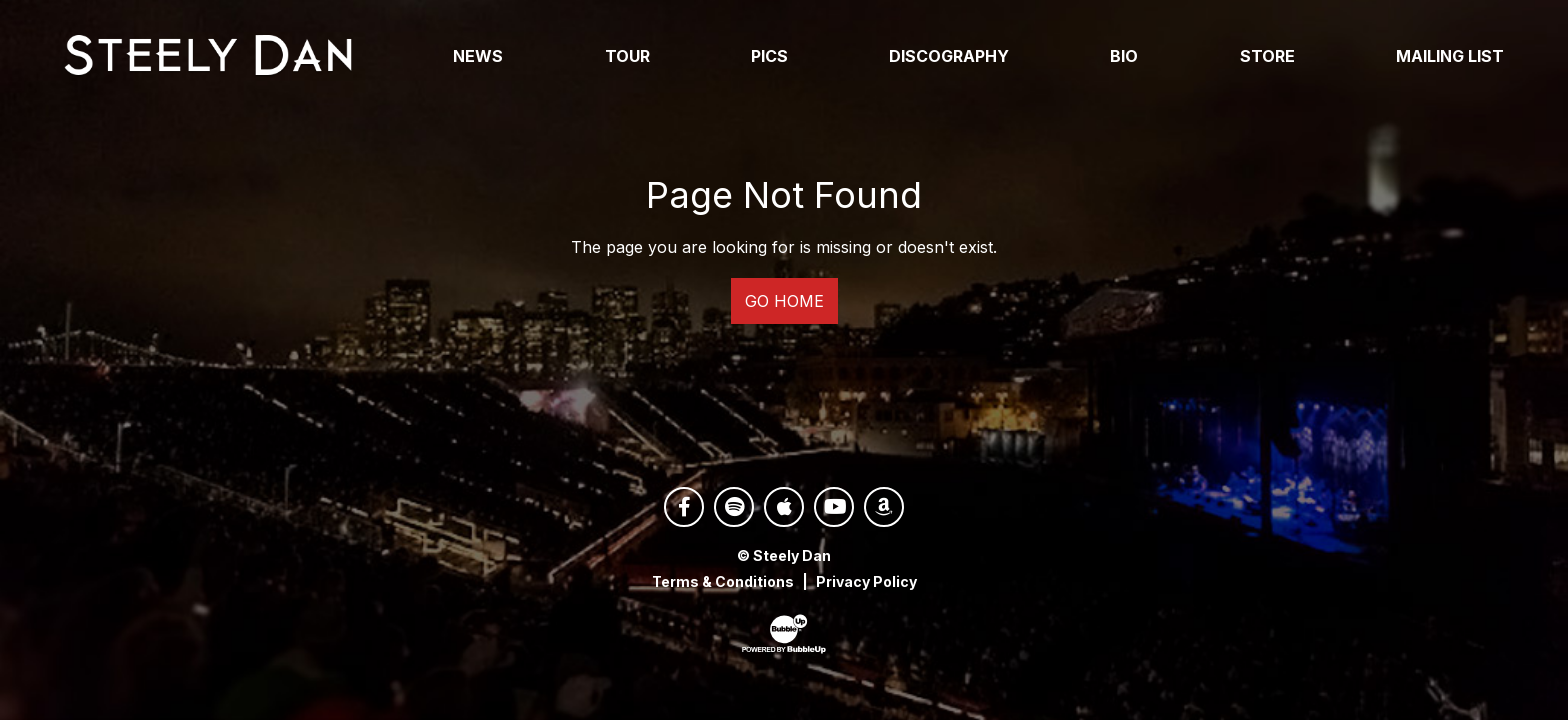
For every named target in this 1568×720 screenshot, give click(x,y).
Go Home (784, 301)
